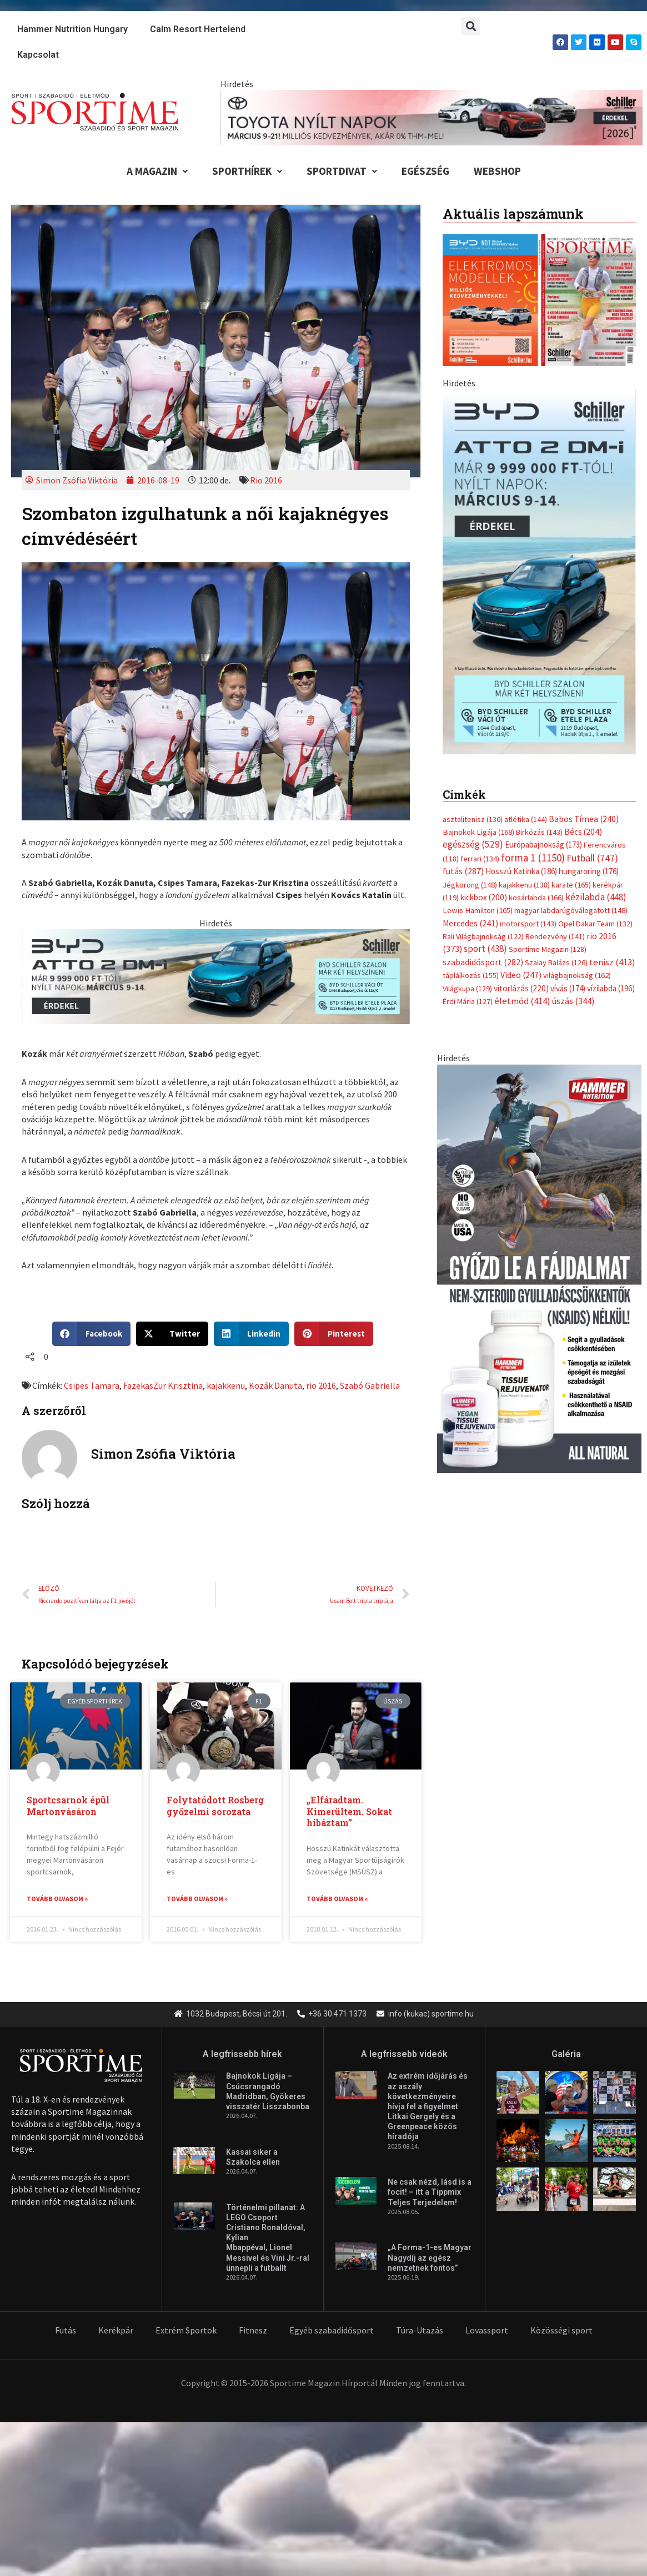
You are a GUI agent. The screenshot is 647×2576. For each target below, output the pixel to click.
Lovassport (486, 2330)
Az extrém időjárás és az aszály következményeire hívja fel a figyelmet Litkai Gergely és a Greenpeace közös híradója (428, 2106)
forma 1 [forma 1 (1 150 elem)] (533, 675)
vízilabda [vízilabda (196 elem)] (611, 805)
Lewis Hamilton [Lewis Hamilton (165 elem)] (478, 728)
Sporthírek (247, 171)
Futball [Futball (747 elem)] (592, 675)
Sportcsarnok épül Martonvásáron (68, 1805)
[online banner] (539, 484)
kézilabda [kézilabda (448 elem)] (595, 714)
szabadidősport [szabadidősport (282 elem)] (483, 779)
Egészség (425, 171)
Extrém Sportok (186, 2330)
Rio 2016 (266, 480)
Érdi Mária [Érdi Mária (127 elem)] (468, 819)
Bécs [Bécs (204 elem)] (583, 649)
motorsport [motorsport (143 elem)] (528, 741)
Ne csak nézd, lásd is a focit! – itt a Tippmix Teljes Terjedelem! (430, 2192)
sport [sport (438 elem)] (485, 766)
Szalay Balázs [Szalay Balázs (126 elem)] (556, 780)
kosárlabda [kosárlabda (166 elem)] (536, 715)
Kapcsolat (38, 54)
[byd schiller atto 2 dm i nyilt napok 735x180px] (216, 975)
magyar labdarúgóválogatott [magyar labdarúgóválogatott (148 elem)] (571, 728)
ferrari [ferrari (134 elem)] (479, 676)
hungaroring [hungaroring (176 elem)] (589, 688)
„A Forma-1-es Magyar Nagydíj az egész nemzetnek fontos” (430, 2258)
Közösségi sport (561, 2330)
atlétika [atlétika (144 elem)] (525, 637)
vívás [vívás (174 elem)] (567, 805)
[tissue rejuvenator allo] (539, 1085)
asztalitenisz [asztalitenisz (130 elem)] (473, 637)
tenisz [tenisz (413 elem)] (612, 779)
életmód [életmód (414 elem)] (522, 818)
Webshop (497, 171)
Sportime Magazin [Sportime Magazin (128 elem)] (547, 767)
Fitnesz (253, 2330)
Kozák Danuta (275, 1385)
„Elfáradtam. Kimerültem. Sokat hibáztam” (349, 1811)
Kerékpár (115, 2330)
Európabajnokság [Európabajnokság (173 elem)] (543, 662)
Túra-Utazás (419, 2330)
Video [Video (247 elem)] (520, 792)
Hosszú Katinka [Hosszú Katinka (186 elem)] (521, 688)
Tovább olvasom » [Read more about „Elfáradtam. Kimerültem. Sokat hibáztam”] (337, 1898)
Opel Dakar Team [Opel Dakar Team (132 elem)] (595, 741)
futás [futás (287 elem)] (463, 688)
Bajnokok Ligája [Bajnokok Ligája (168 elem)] (478, 649)
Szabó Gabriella (370, 1385)
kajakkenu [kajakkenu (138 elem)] (524, 702)
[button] (471, 26)
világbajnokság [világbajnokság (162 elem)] (577, 793)
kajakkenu (226, 1385)
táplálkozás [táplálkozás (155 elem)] (471, 793)
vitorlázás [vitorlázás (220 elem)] (521, 805)
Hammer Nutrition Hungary (72, 29)
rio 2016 (321, 1385)
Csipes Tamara (91, 1385)
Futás (65, 2330)
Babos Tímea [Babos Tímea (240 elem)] (584, 636)
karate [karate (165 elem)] (571, 702)
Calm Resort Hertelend (197, 29)
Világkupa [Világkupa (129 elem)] (467, 806)
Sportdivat (342, 171)
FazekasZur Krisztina (163, 1385)
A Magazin (157, 171)
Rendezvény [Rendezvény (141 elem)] (555, 754)
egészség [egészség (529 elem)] (473, 662)
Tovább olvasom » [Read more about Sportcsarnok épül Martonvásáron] (57, 1898)
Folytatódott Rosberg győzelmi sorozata (215, 1805)
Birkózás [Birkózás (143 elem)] (539, 649)
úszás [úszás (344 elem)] (573, 818)
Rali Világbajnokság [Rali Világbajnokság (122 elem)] (483, 754)
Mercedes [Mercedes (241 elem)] (470, 740)
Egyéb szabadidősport (331, 2330)
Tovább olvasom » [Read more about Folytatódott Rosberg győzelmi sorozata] (197, 1898)
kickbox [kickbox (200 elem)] (483, 714)
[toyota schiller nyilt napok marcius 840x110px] (431, 116)
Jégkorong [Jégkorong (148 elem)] (470, 702)
